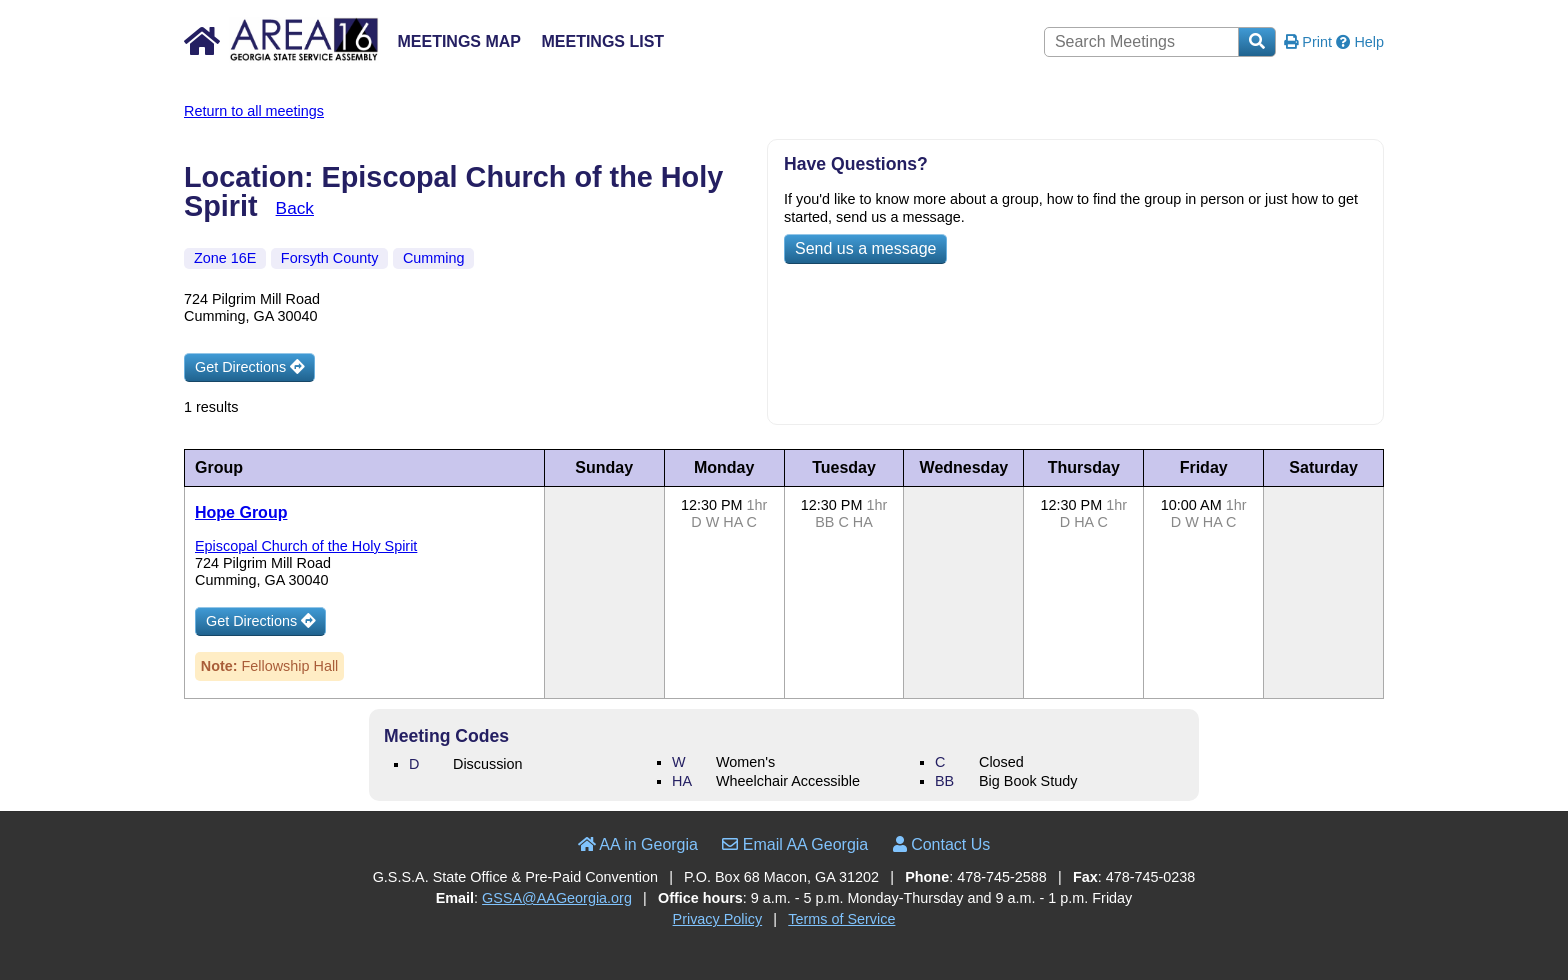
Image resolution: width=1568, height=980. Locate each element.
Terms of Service (841, 919)
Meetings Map (459, 41)
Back (295, 208)
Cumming (434, 258)
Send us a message (865, 248)
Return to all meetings (254, 111)
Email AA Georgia (795, 844)
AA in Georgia (638, 844)
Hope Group (241, 512)
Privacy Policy (718, 919)
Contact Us (942, 844)
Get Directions (249, 367)
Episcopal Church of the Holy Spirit (306, 546)
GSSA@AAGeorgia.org (557, 898)
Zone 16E (225, 258)
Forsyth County (330, 258)
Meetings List (602, 41)
